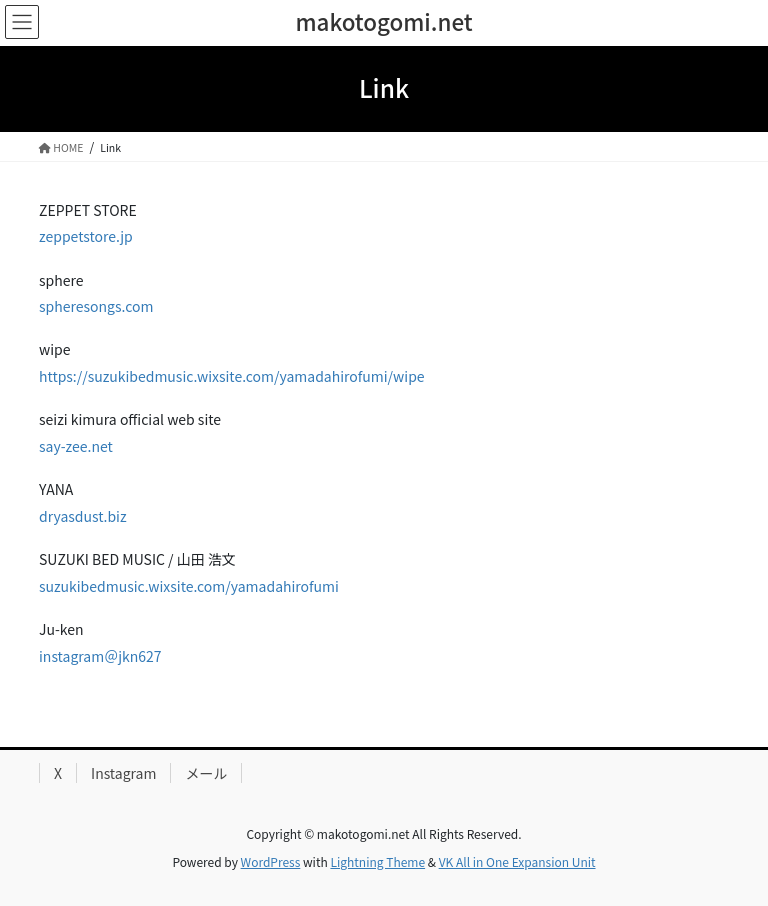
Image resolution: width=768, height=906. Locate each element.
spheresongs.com (96, 306)
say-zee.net (76, 446)
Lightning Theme (377, 861)
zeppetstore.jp (86, 236)
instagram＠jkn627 (100, 656)
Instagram (123, 773)
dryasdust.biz (83, 516)
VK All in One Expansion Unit (517, 861)
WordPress (271, 861)
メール (206, 773)
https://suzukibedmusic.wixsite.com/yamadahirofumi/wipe (232, 376)
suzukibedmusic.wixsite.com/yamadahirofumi (189, 586)
